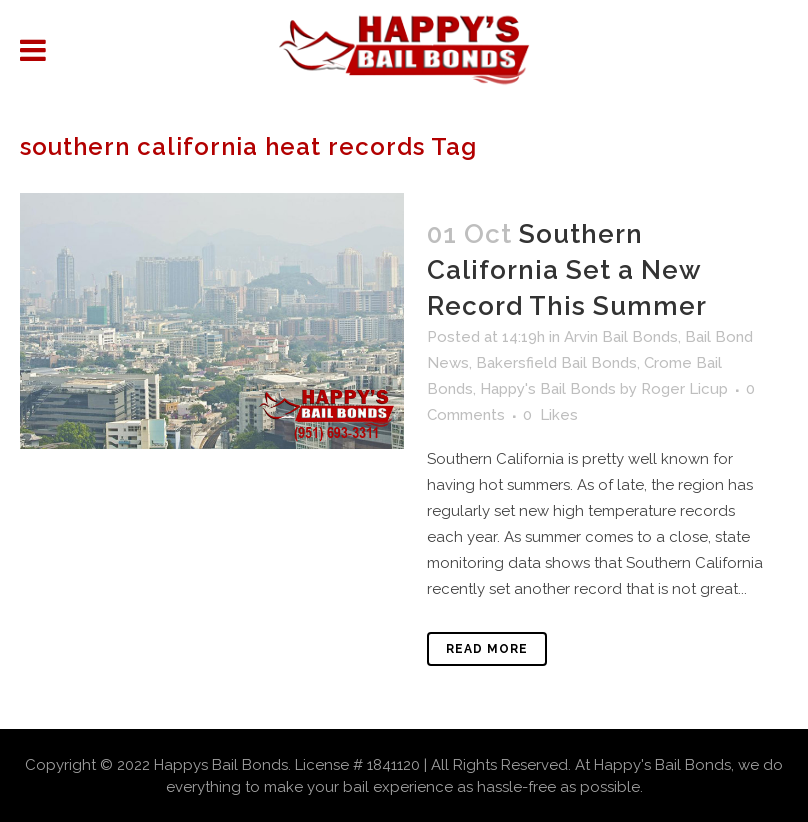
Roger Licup (684, 389)
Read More (487, 649)
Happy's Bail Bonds (548, 389)
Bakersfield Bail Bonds (556, 363)
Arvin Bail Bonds (621, 337)
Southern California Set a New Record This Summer (567, 270)
